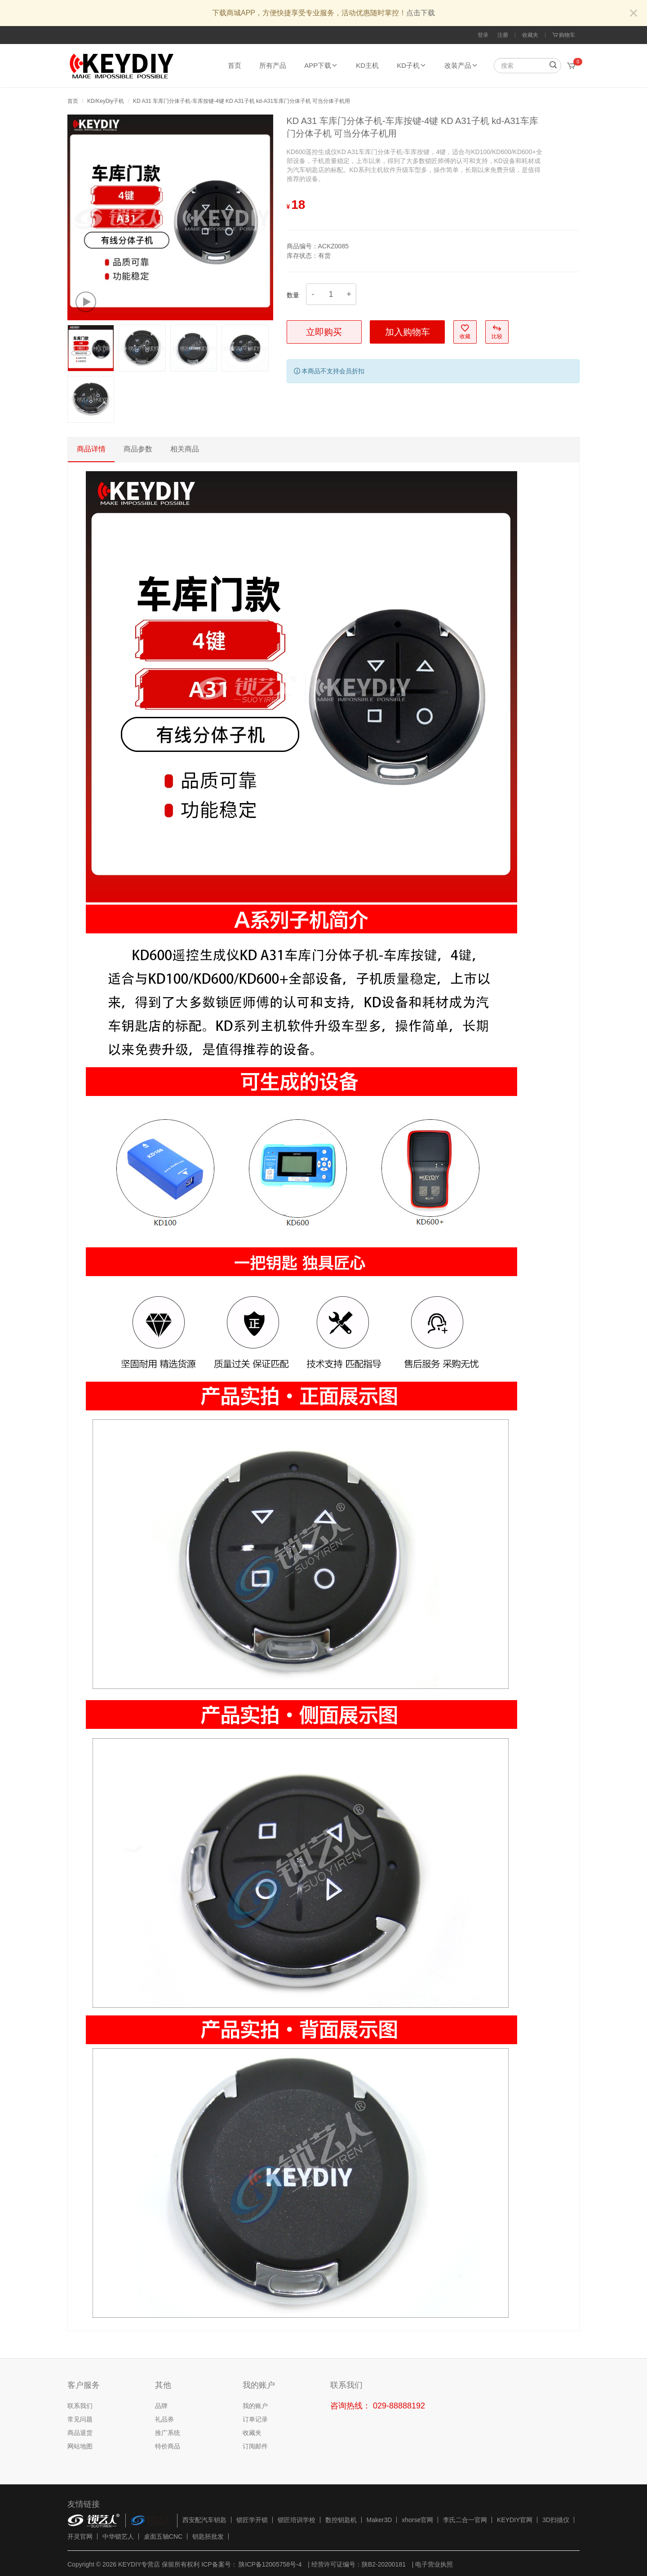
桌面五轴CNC (163, 2536)
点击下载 (420, 13)
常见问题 (80, 2419)
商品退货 (80, 2432)
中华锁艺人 (118, 2536)
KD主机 (367, 65)
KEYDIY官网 (514, 2520)
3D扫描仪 (555, 2520)
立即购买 (324, 332)
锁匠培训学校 (296, 2520)
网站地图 (80, 2446)
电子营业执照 (434, 2564)
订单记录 (255, 2419)
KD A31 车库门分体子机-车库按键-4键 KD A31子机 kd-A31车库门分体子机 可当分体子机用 (241, 101)
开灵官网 (80, 2536)
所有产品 (272, 65)
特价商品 (167, 2446)
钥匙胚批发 (208, 2536)
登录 (483, 35)
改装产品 (461, 65)
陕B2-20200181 (384, 2564)
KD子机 (411, 65)
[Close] (633, 13)
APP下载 (321, 65)
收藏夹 (530, 35)
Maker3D (379, 2520)
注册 (502, 35)
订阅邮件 (255, 2446)
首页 (234, 65)
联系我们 (80, 2405)
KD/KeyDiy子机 (105, 101)
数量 (293, 295)
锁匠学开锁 (252, 2520)
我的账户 (255, 2405)
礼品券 (164, 2419)
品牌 (161, 2405)
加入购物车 (407, 332)
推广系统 (167, 2432)
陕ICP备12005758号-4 (269, 2564)
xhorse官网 (417, 2520)
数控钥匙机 (341, 2520)
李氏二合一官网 (465, 2520)
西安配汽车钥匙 (204, 2520)
